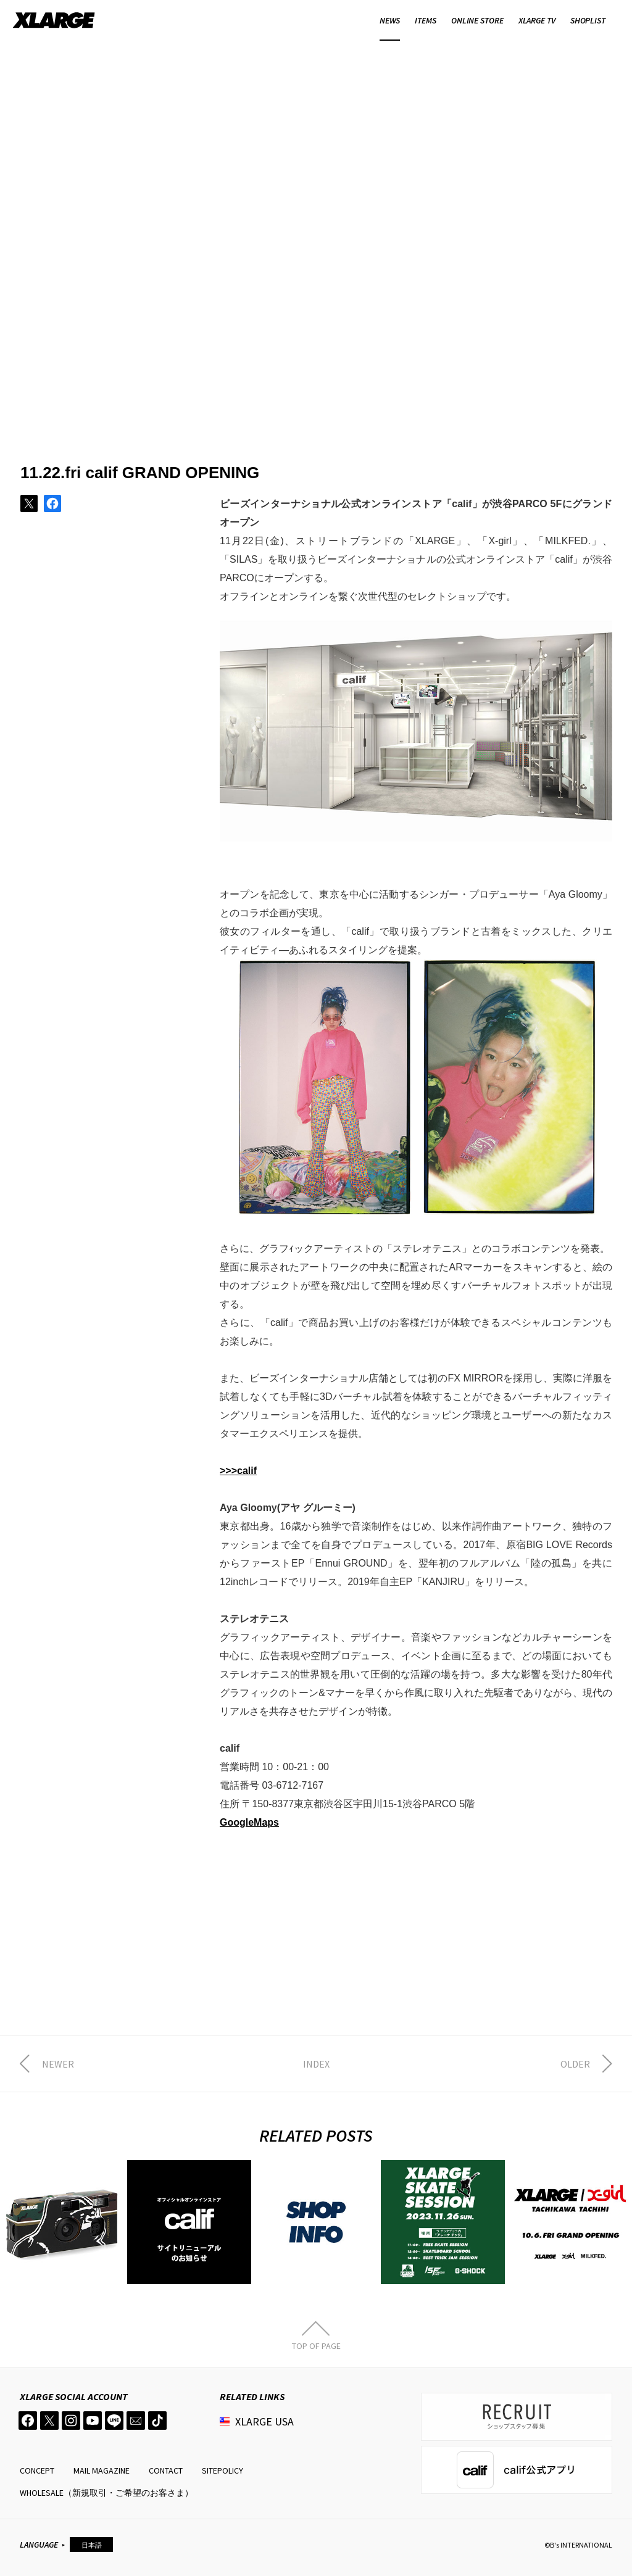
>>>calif (238, 1470)
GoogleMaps (249, 1822)
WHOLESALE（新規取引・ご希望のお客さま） (106, 2492)
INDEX (316, 2064)
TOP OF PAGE (316, 2345)
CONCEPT (37, 2470)
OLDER (575, 2064)
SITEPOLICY (222, 2470)
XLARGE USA (264, 2421)
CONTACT (166, 2470)
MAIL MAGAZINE (101, 2470)
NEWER (58, 2064)
